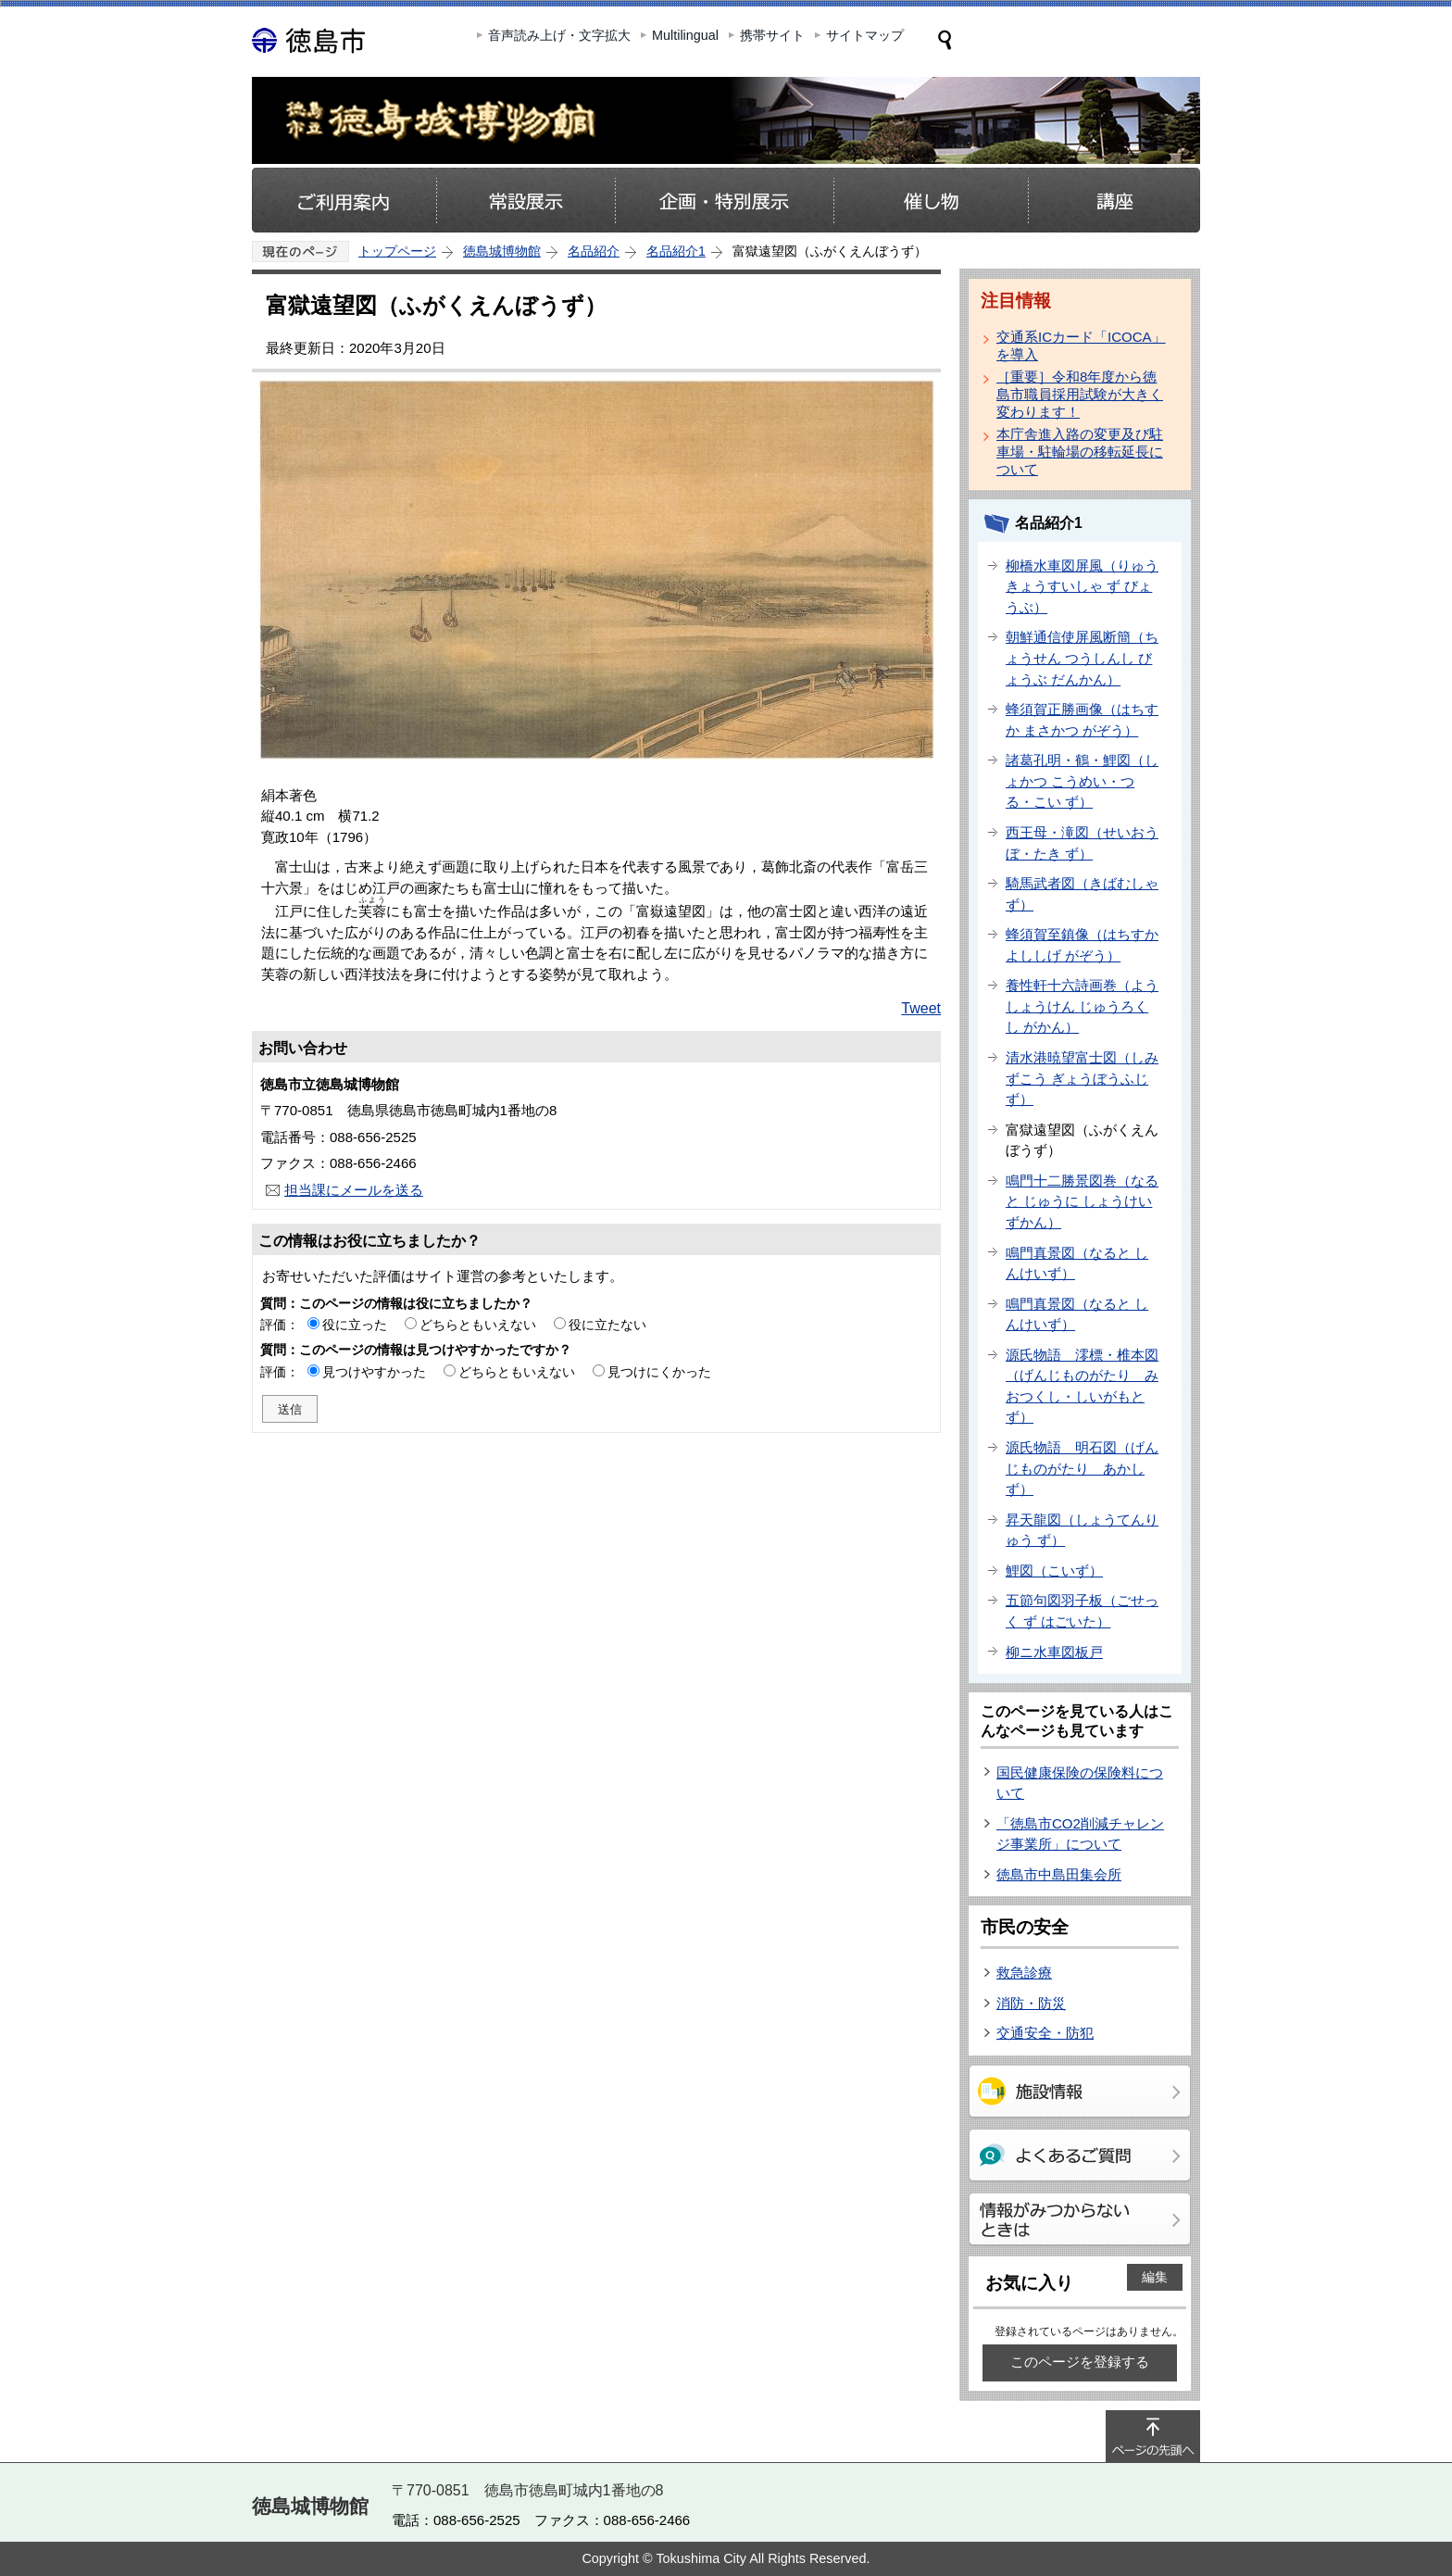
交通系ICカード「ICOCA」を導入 (1081, 345)
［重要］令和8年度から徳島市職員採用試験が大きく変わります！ (1079, 394)
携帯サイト (772, 35)
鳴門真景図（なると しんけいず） (1077, 1263)
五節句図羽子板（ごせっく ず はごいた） (1082, 1610)
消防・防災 (1031, 2003)
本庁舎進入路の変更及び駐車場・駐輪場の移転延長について (1079, 451)
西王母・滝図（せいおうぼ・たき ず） (1082, 842)
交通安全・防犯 (1045, 2033)
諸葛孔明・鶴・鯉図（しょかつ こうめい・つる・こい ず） (1082, 781)
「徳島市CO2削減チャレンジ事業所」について (1080, 1834)
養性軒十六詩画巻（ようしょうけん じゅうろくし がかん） (1082, 1006)
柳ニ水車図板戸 (1054, 1652)
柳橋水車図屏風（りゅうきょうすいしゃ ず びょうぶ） (1082, 586)
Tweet (921, 1008)
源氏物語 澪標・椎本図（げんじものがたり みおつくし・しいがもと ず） (1082, 1386)
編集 (1155, 2276)
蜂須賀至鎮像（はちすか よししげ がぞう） (1082, 944)
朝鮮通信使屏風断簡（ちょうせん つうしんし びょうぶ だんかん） (1082, 657)
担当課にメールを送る (353, 1190)
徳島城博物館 (502, 251)
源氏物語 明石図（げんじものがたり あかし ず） (1082, 1468)
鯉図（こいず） (1054, 1570)
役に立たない (607, 1324)
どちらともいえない (477, 1324)
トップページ (397, 251)
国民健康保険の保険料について (1079, 1783)
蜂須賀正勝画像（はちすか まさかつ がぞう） (1082, 719)
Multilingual (685, 35)
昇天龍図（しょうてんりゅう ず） (1082, 1530)
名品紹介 (594, 251)
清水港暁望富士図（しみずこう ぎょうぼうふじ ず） (1082, 1078)
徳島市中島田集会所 (1058, 1874)
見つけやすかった (374, 1371)
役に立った (354, 1324)
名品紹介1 (676, 251)
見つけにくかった (659, 1371)
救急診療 (1024, 1972)
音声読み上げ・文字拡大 (559, 35)
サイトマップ (865, 35)
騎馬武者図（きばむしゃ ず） (1082, 893)
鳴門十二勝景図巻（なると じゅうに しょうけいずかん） (1082, 1201)
